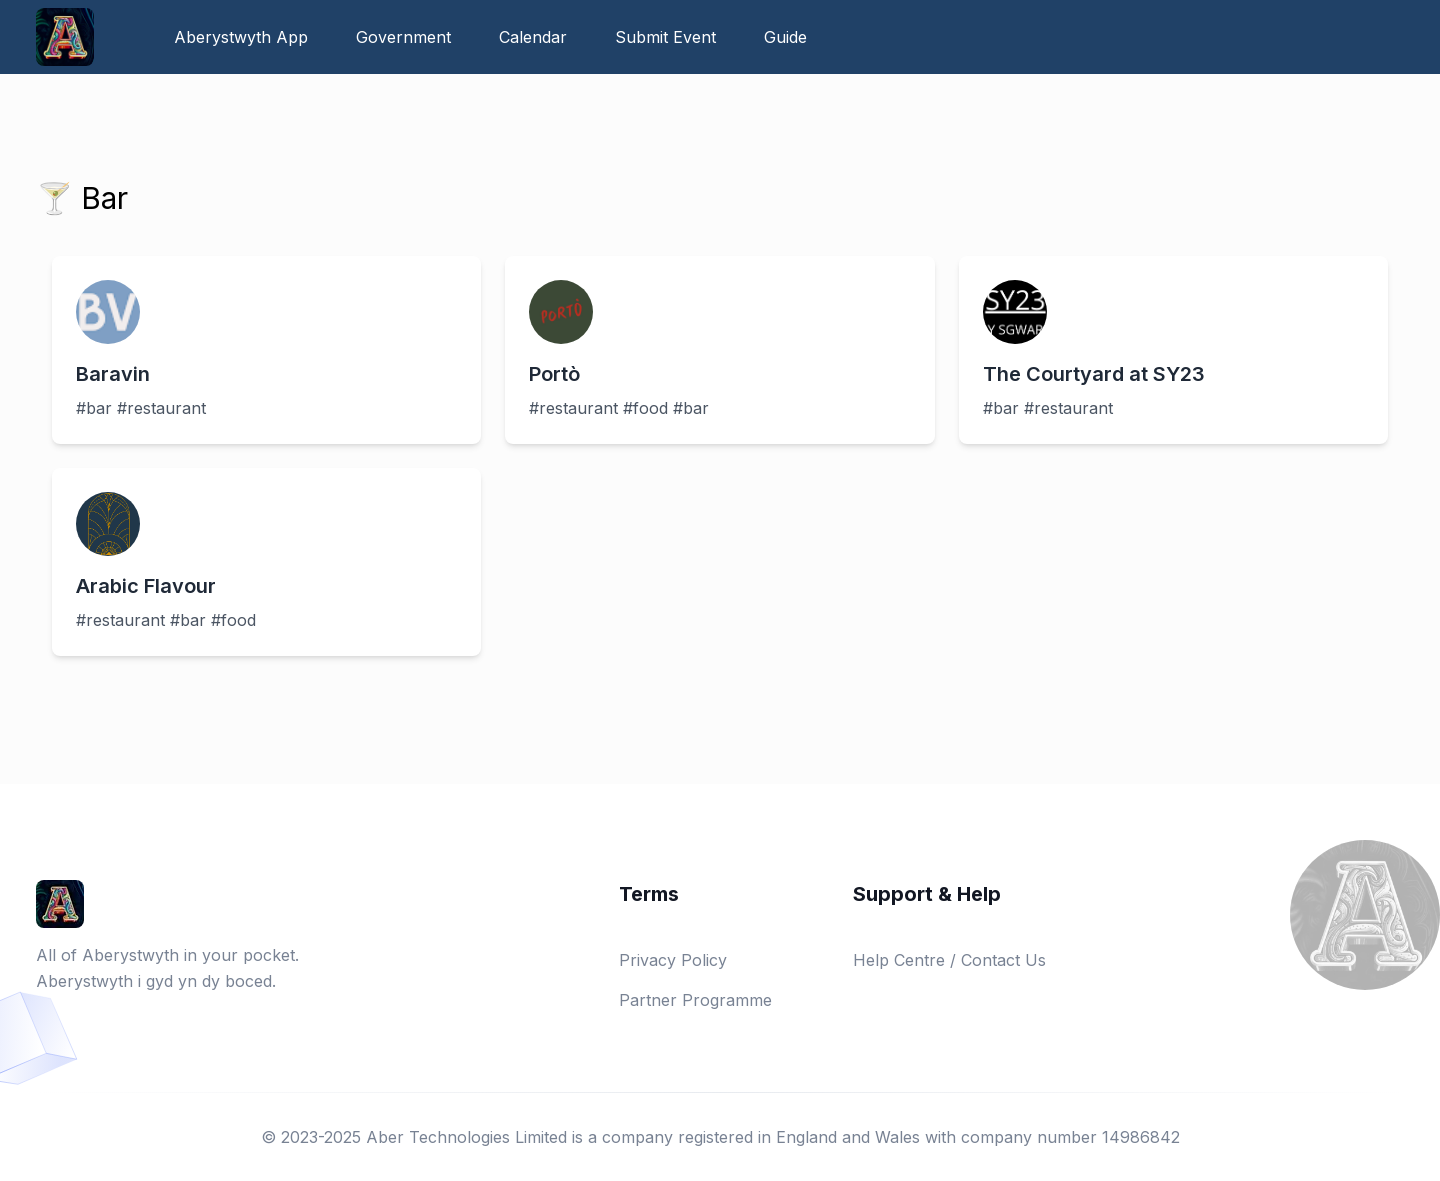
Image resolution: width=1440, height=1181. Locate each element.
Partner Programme (695, 1000)
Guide (785, 37)
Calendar (533, 37)
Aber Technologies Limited (466, 1137)
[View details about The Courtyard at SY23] (1173, 350)
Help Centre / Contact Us (949, 960)
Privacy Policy (673, 960)
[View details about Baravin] (266, 350)
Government (403, 37)
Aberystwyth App (241, 37)
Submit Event (665, 37)
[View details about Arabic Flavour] (266, 562)
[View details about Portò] (719, 350)
